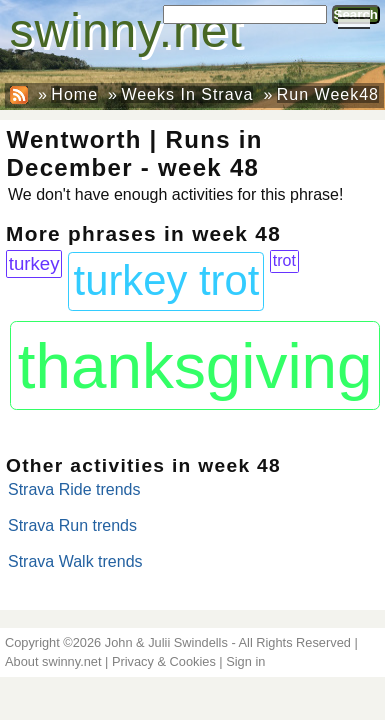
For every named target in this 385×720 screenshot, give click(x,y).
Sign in (245, 661)
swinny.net (126, 30)
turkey (34, 263)
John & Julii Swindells (166, 642)
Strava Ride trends (74, 489)
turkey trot (167, 280)
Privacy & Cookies (164, 661)
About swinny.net (53, 661)
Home (74, 94)
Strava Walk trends (75, 561)
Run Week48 (328, 94)
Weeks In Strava (187, 94)
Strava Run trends (72, 525)
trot (284, 260)
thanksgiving (195, 366)
